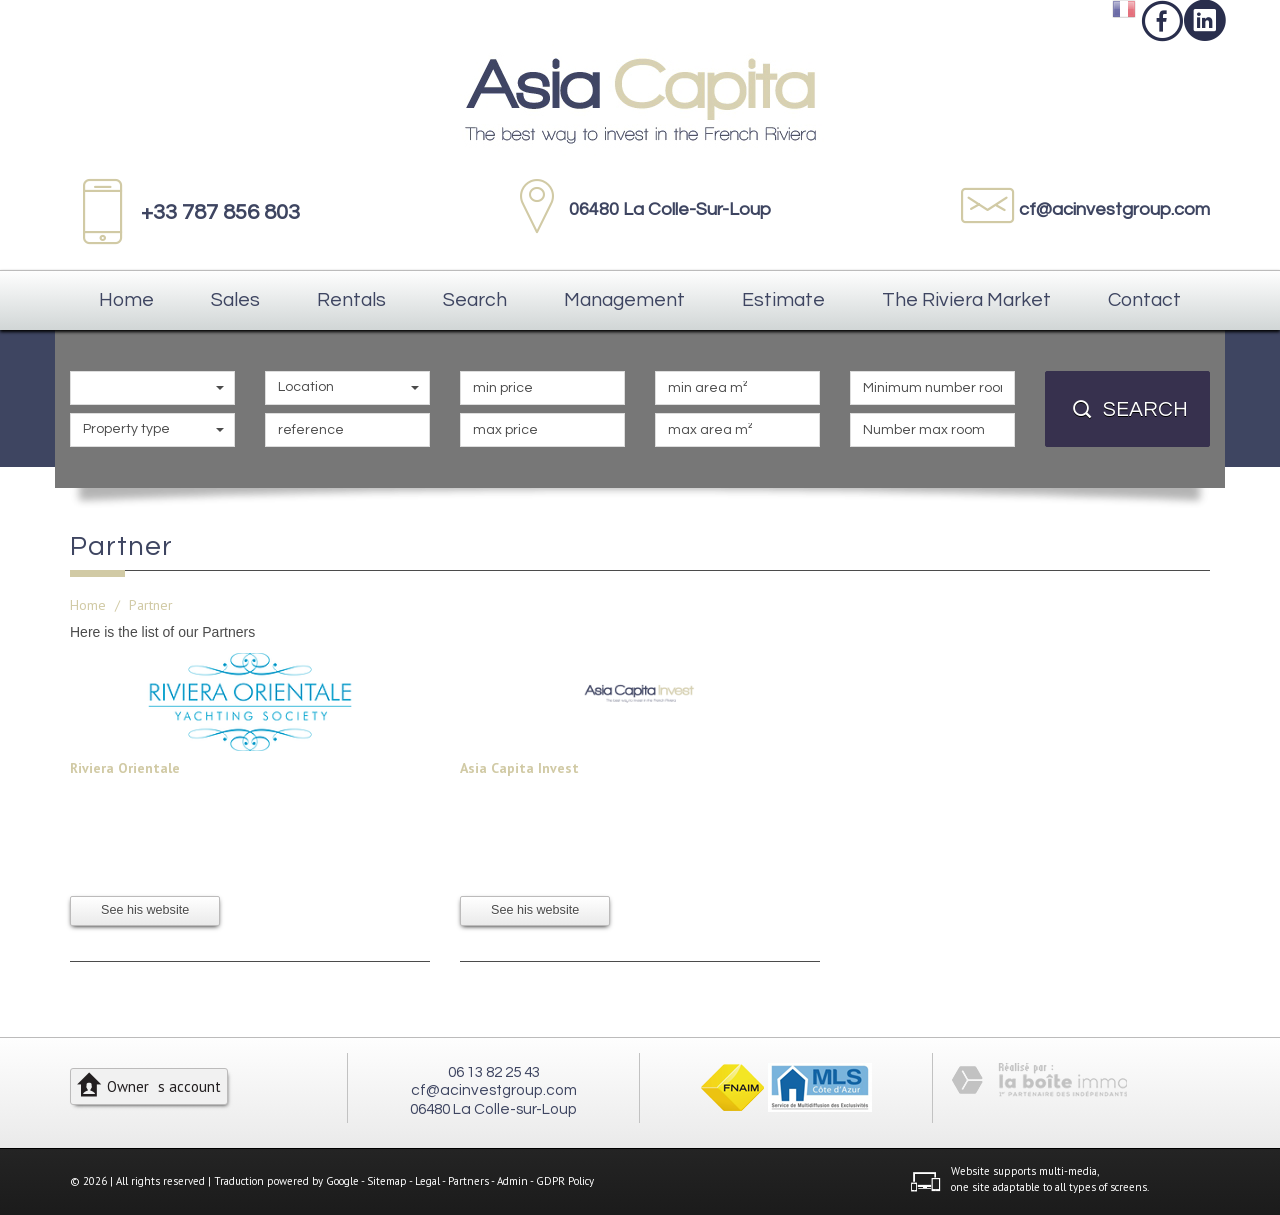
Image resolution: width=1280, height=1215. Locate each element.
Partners (468, 1181)
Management (624, 300)
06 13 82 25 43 (494, 1072)
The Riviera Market (966, 300)
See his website (145, 910)
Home (126, 300)
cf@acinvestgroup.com (1114, 209)
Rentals (351, 300)
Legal (427, 1181)
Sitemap (387, 1181)
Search (475, 300)
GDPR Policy (565, 1181)
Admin (512, 1181)
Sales (235, 300)
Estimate (783, 300)
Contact (1144, 300)
